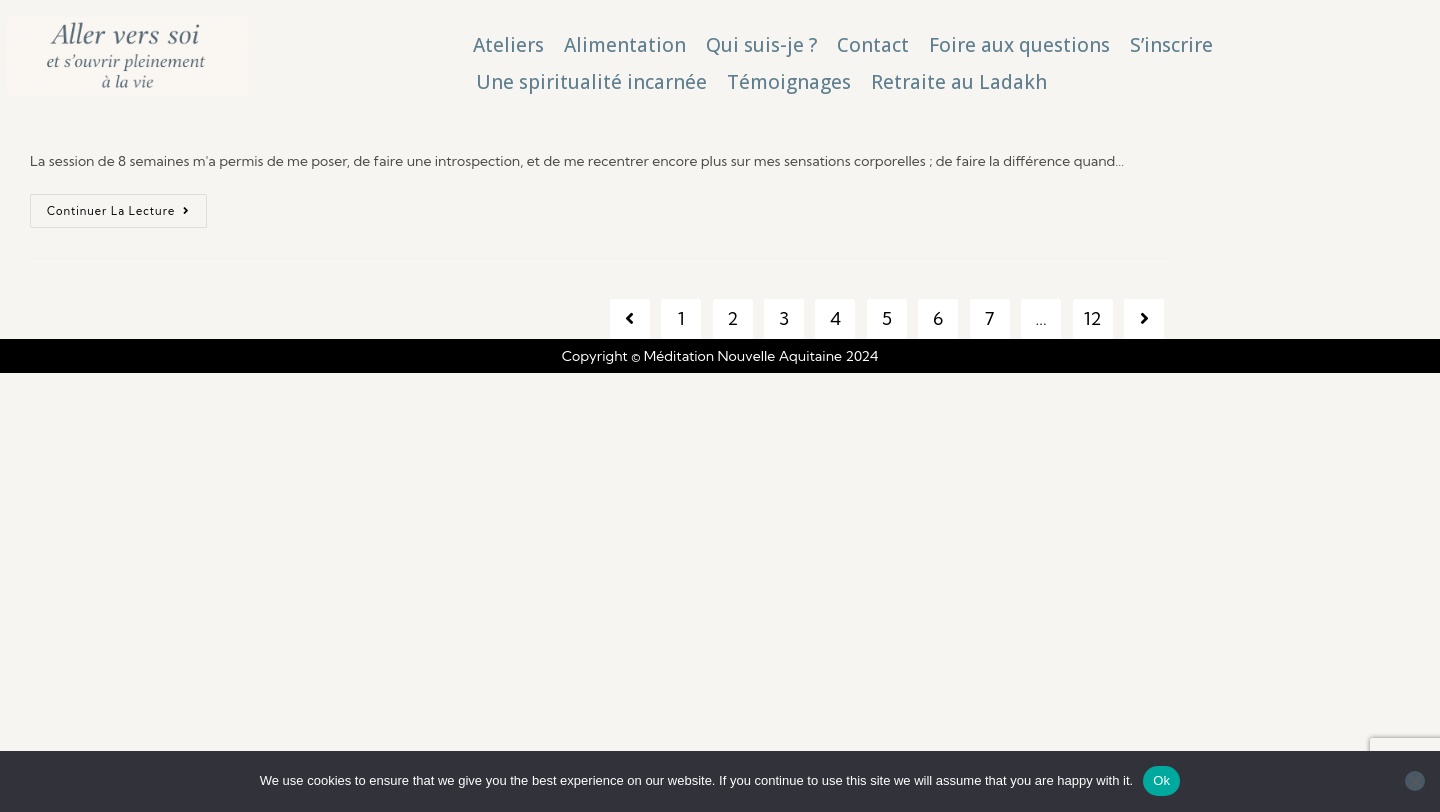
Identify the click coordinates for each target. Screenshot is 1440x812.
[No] (1415, 781)
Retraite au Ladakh (959, 82)
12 (1093, 318)
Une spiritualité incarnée (591, 82)
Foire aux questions (1019, 45)
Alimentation (625, 45)
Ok (1161, 780)
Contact (873, 45)
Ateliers (508, 45)
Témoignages (789, 82)
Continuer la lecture (127, 206)
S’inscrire (1171, 45)
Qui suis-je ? (761, 45)
